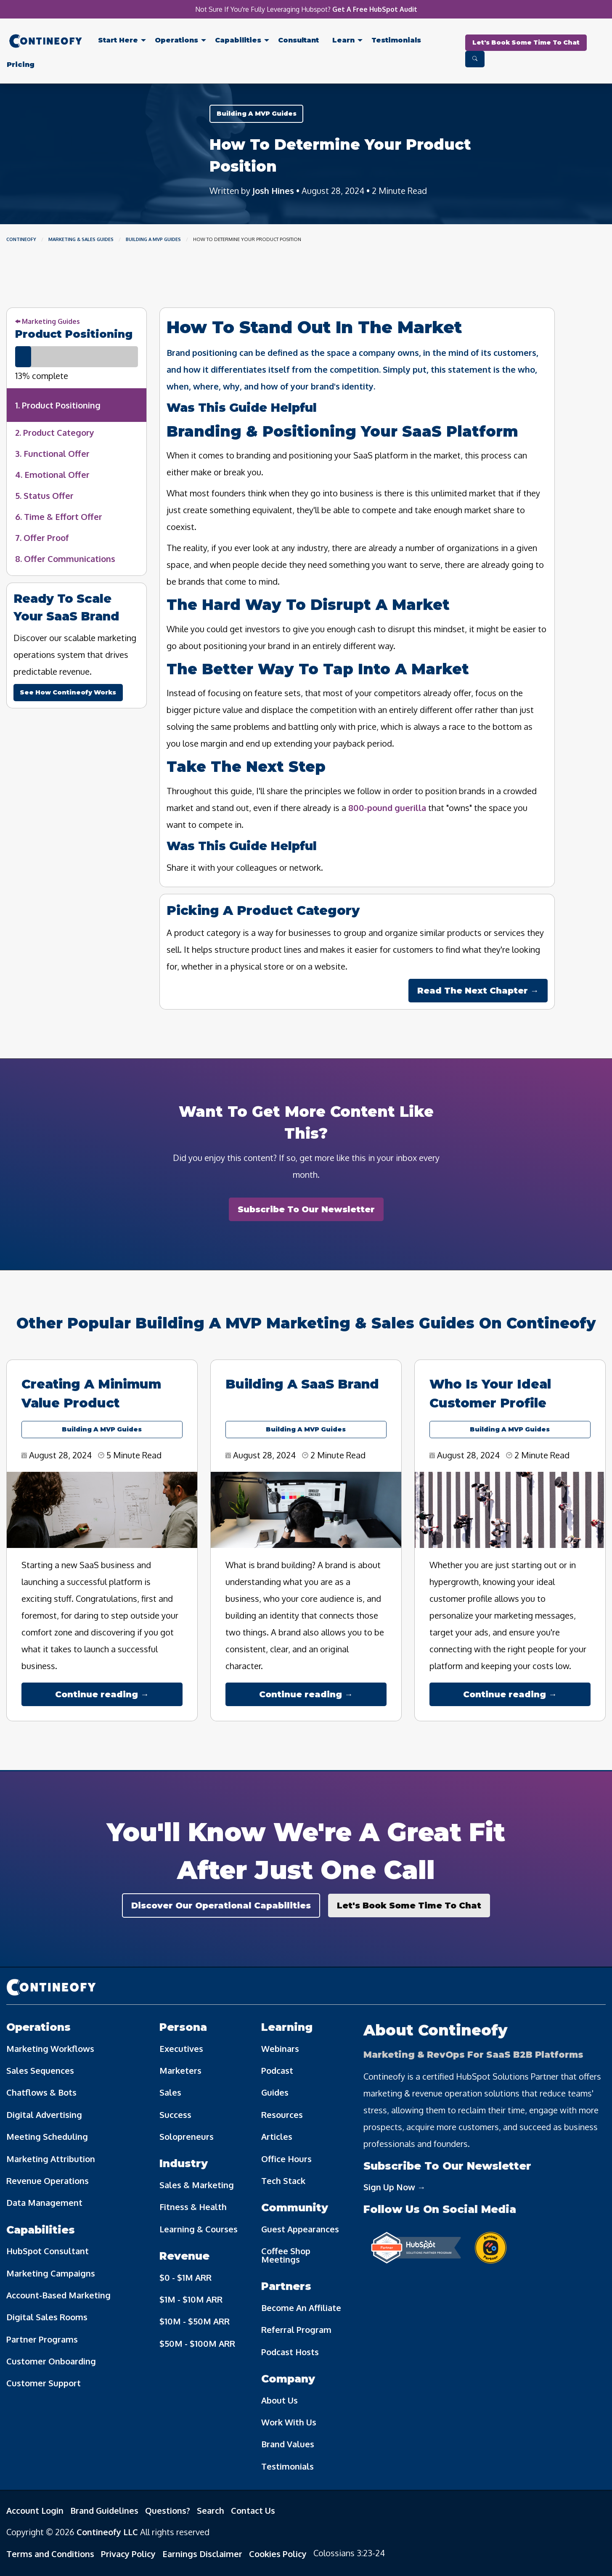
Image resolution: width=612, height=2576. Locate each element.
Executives (181, 2048)
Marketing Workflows (50, 2048)
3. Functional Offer (52, 453)
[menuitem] (45, 42)
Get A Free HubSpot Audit (374, 9)
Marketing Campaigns (50, 2273)
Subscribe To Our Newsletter (306, 1209)
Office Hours (286, 2158)
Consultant (298, 40)
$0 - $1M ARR (185, 2277)
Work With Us (288, 2422)
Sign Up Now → (394, 2186)
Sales (170, 2092)
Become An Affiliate (301, 2307)
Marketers (180, 2070)
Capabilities (238, 40)
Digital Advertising (44, 2114)
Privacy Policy (128, 2553)
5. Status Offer (44, 495)
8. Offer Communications (65, 558)
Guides (275, 2092)
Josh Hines (273, 190)
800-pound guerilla (387, 807)
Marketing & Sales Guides (81, 239)
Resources (282, 2114)
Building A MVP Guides (257, 113)
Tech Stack (283, 2180)
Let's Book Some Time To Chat (526, 42)
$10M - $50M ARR (194, 2321)
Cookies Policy (278, 2553)
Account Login (35, 2510)
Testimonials (396, 40)
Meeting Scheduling (47, 2136)
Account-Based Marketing (58, 2295)
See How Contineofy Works (68, 692)
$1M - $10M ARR (191, 2299)
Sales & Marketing (196, 2184)
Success (175, 2114)
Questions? (167, 2510)
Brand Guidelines (104, 2510)
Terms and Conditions (50, 2553)
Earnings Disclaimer (202, 2553)
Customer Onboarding (51, 2361)
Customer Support (43, 2382)
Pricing (20, 65)
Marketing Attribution (50, 2158)
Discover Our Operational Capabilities (221, 1905)
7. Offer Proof (42, 537)
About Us (279, 2400)
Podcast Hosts (290, 2351)
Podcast (277, 2070)
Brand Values (287, 2443)
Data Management (44, 2202)
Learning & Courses (198, 2229)
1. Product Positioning (58, 405)
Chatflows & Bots (41, 2092)
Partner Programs (42, 2339)
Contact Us (253, 2510)
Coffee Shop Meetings (285, 2255)
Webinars (280, 2048)
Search (210, 2510)
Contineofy (21, 239)
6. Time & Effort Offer (58, 516)
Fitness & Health (193, 2206)
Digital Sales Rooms (46, 2316)
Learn (343, 40)
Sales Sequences (40, 2070)
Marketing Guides (47, 321)
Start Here (118, 40)
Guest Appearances (300, 2229)
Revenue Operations (47, 2180)
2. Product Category (54, 432)
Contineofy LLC (107, 2531)
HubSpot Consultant (47, 2250)
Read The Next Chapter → (478, 991)
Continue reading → (102, 1694)
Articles (276, 2136)
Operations (176, 40)
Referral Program (296, 2329)
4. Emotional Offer (52, 474)
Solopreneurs (186, 2136)
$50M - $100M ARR (197, 2343)
